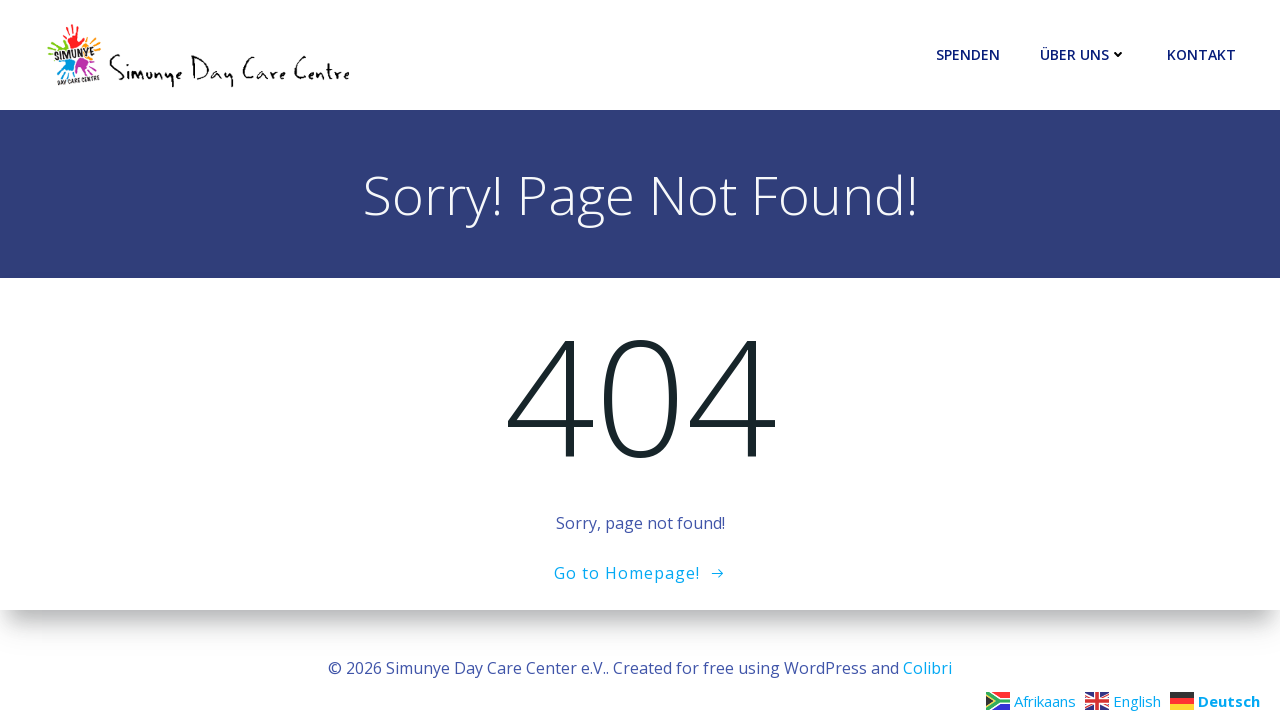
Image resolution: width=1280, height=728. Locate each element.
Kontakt (1201, 55)
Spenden (968, 55)
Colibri (927, 668)
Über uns (1083, 55)
